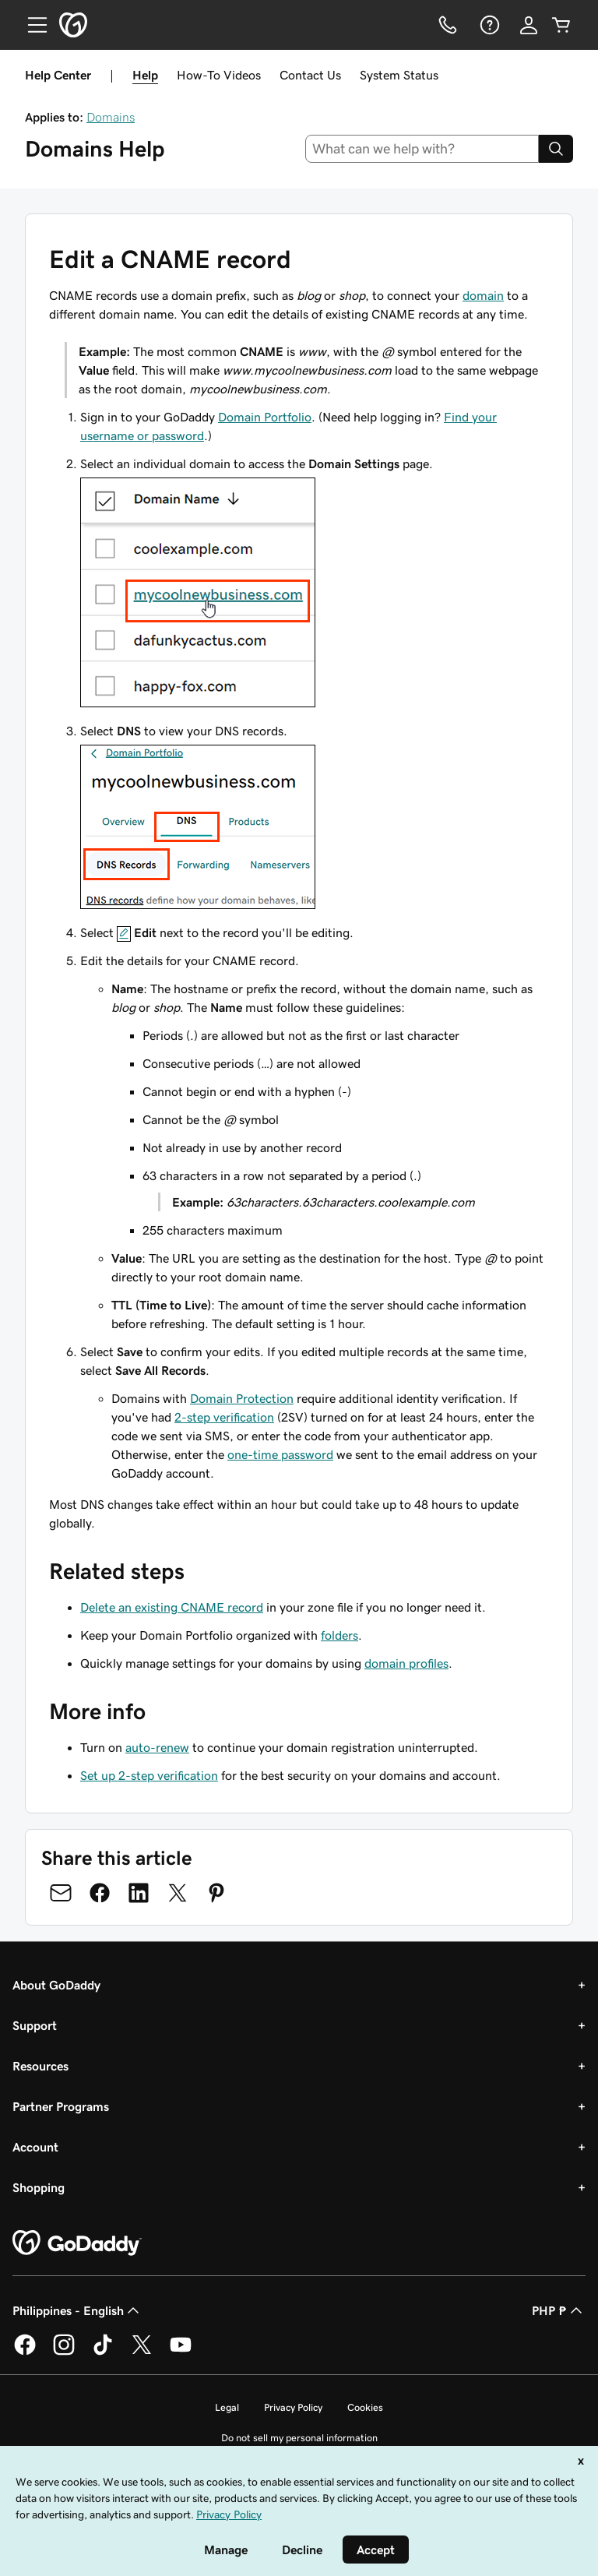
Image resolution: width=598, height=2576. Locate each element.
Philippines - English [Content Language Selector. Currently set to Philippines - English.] (77, 2310)
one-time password (280, 1454)
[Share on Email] (60, 1892)
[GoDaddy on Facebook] (24, 2352)
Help (145, 75)
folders (339, 1635)
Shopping (38, 2187)
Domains (110, 117)
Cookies (365, 2407)
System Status (399, 75)
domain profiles (406, 1663)
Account (35, 2147)
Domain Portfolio (264, 417)
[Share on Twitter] (177, 1892)
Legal (227, 2407)
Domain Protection (242, 1398)
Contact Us (310, 75)
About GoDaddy (56, 1985)
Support (34, 2025)
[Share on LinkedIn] (138, 1892)
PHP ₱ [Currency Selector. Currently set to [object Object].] (559, 2310)
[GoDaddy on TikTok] (102, 2352)
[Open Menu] (31, 25)
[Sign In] (529, 25)
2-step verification (224, 1417)
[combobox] (422, 149)
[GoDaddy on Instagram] (63, 2352)
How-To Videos (219, 75)
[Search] (556, 149)
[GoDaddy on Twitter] (141, 2352)
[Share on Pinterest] (216, 1892)
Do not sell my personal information (299, 2438)
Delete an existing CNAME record (171, 1607)
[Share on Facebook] (99, 1892)
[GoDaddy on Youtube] (180, 2352)
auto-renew (157, 1747)
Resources (40, 2066)
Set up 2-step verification (149, 1775)
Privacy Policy (293, 2407)
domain (483, 295)
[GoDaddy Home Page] (77, 2243)
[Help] (488, 25)
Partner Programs (60, 2106)
